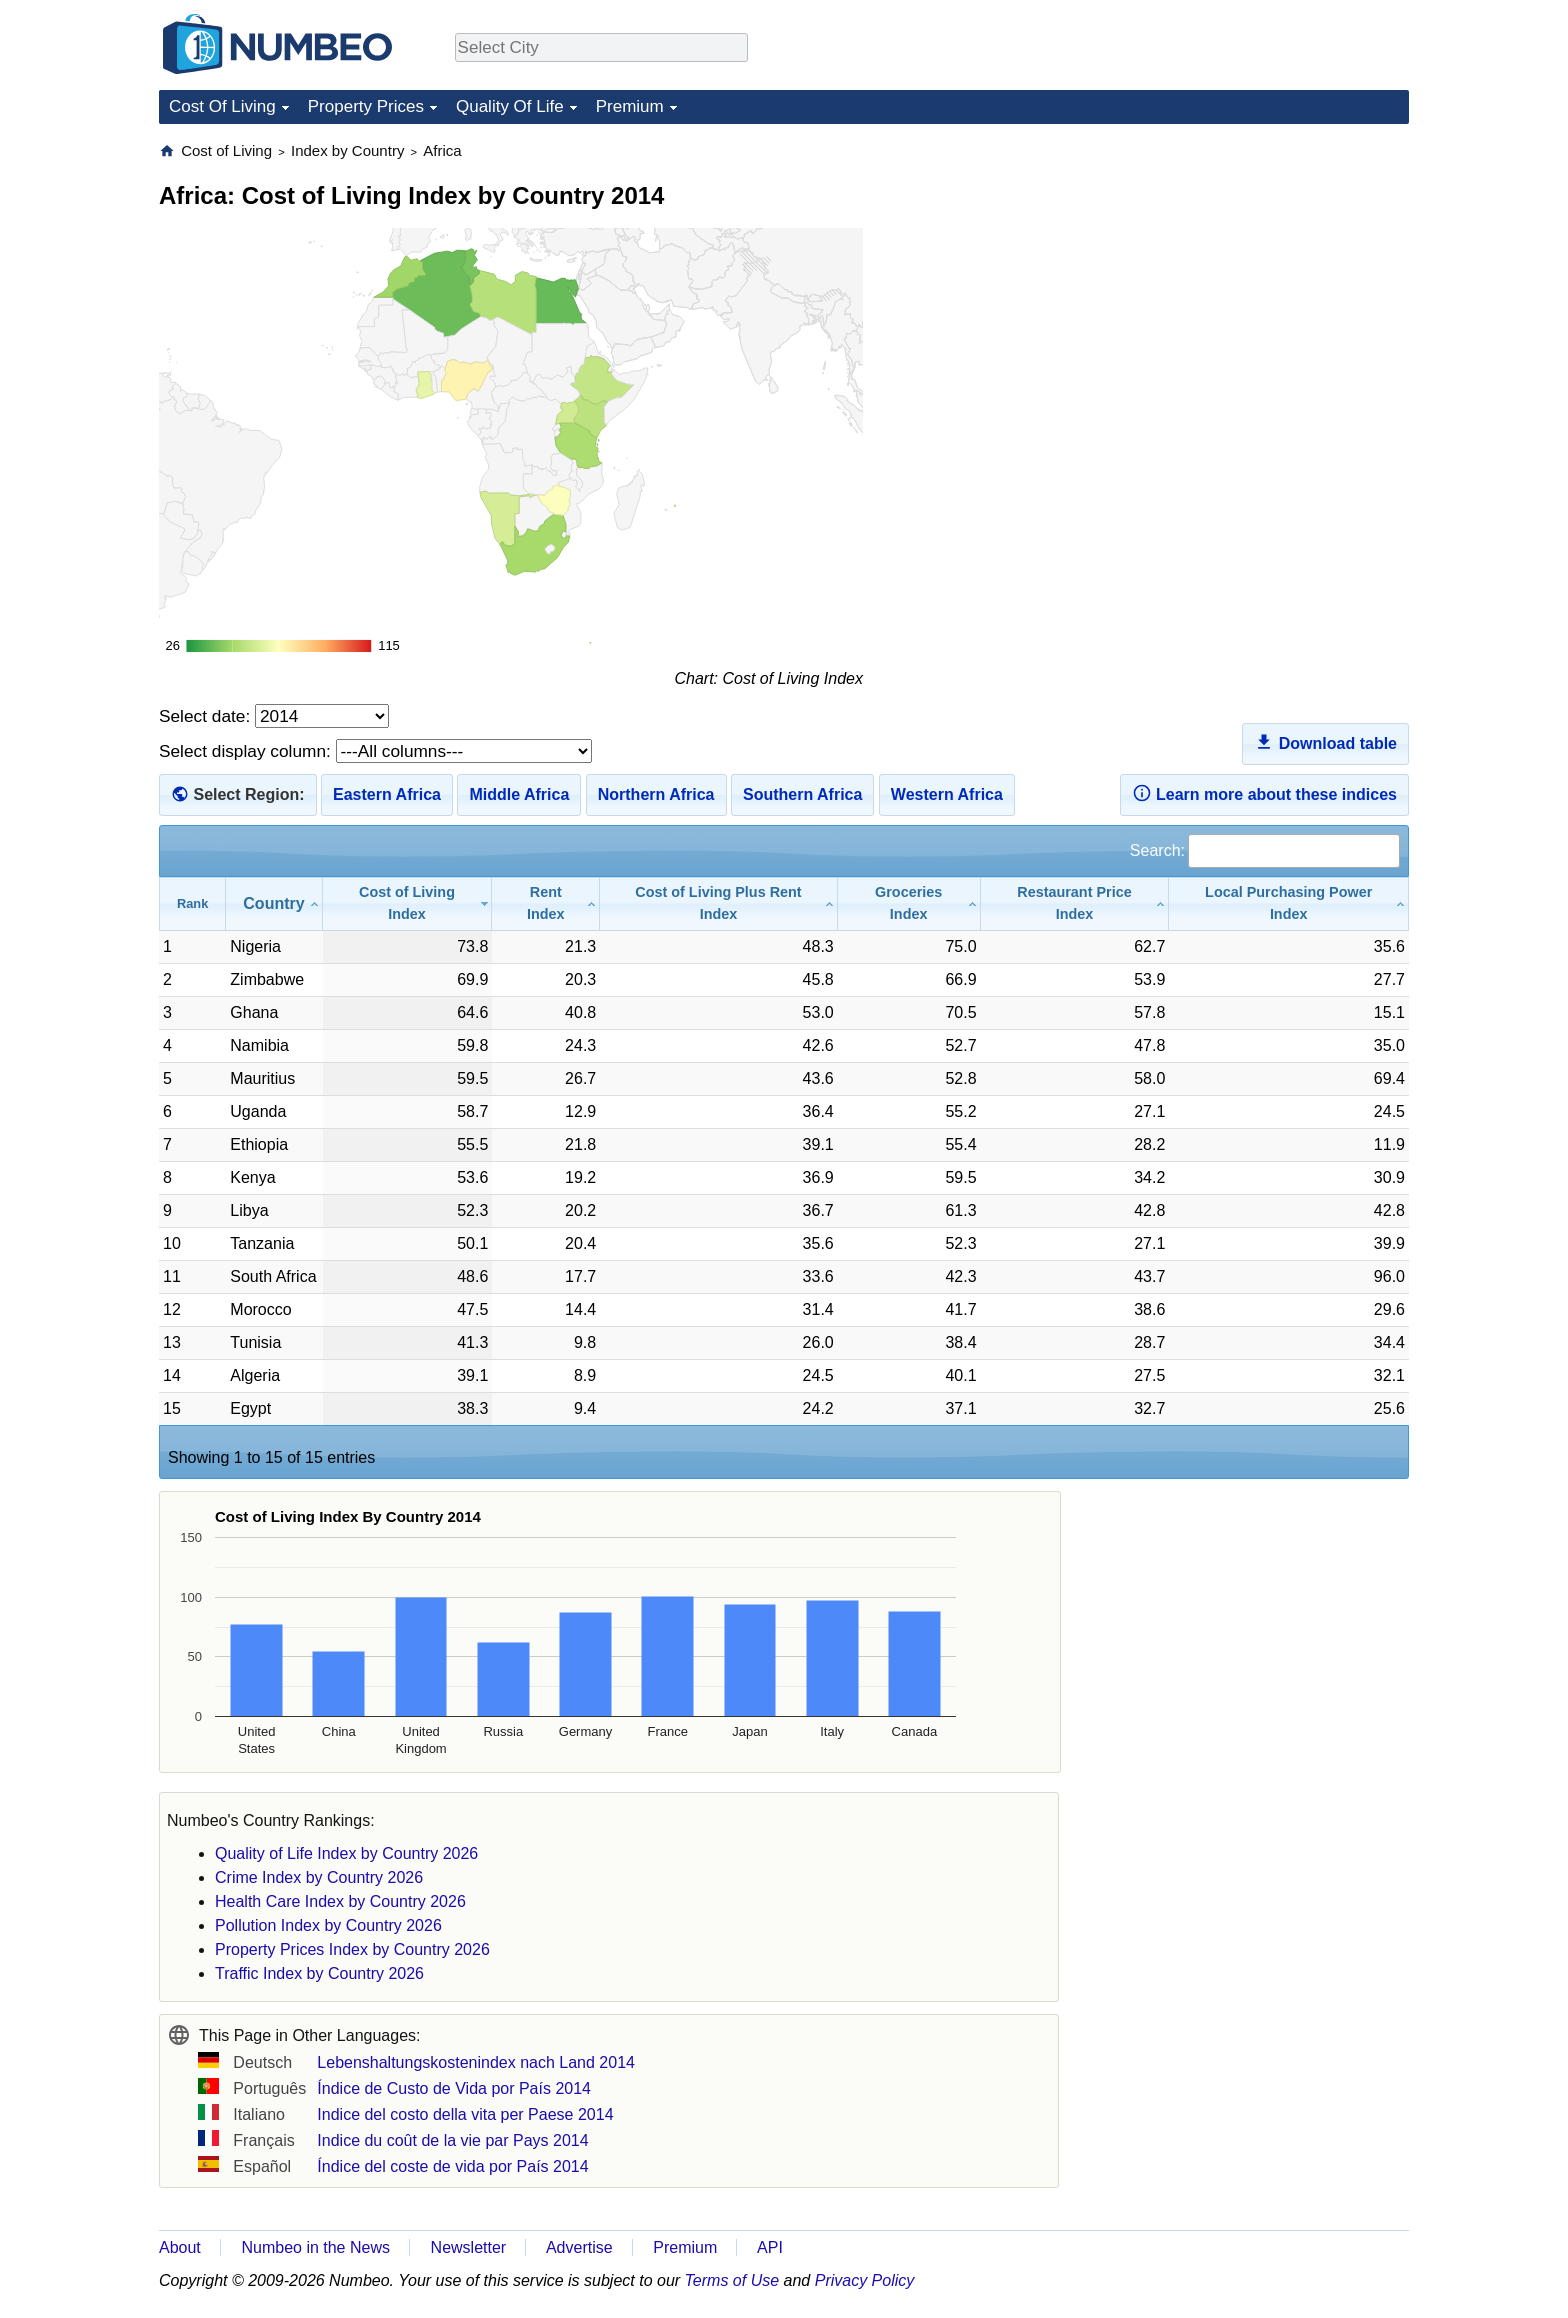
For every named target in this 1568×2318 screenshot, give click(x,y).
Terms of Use (732, 2280)
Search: (1265, 850)
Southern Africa (802, 794)
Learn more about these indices (1264, 793)
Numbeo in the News (315, 2247)
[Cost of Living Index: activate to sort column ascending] (408, 903)
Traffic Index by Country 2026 (319, 1973)
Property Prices (366, 106)
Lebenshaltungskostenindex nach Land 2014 (476, 2062)
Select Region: (248, 794)
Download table (1325, 742)
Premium (630, 106)
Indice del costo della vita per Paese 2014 (465, 2114)
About (180, 2247)
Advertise (579, 2247)
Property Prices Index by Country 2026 (352, 1949)
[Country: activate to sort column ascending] (274, 903)
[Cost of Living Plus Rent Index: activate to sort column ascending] (719, 903)
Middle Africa (519, 794)
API (770, 2247)
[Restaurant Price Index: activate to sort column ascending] (1075, 903)
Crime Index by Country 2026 (319, 1877)
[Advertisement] (1259, 266)
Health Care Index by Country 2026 (340, 1901)
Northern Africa (656, 794)
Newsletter (469, 2247)
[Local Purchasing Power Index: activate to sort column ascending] (1289, 903)
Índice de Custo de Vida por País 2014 (454, 2088)
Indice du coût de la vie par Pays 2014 (452, 2140)
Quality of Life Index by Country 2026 (346, 1853)
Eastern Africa (387, 794)
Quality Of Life (510, 106)
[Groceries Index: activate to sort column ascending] (909, 903)
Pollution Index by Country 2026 (328, 1925)
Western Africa (947, 794)
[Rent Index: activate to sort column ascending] (546, 903)
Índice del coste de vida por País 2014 (452, 2166)
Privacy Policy (865, 2280)
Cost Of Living (222, 106)
